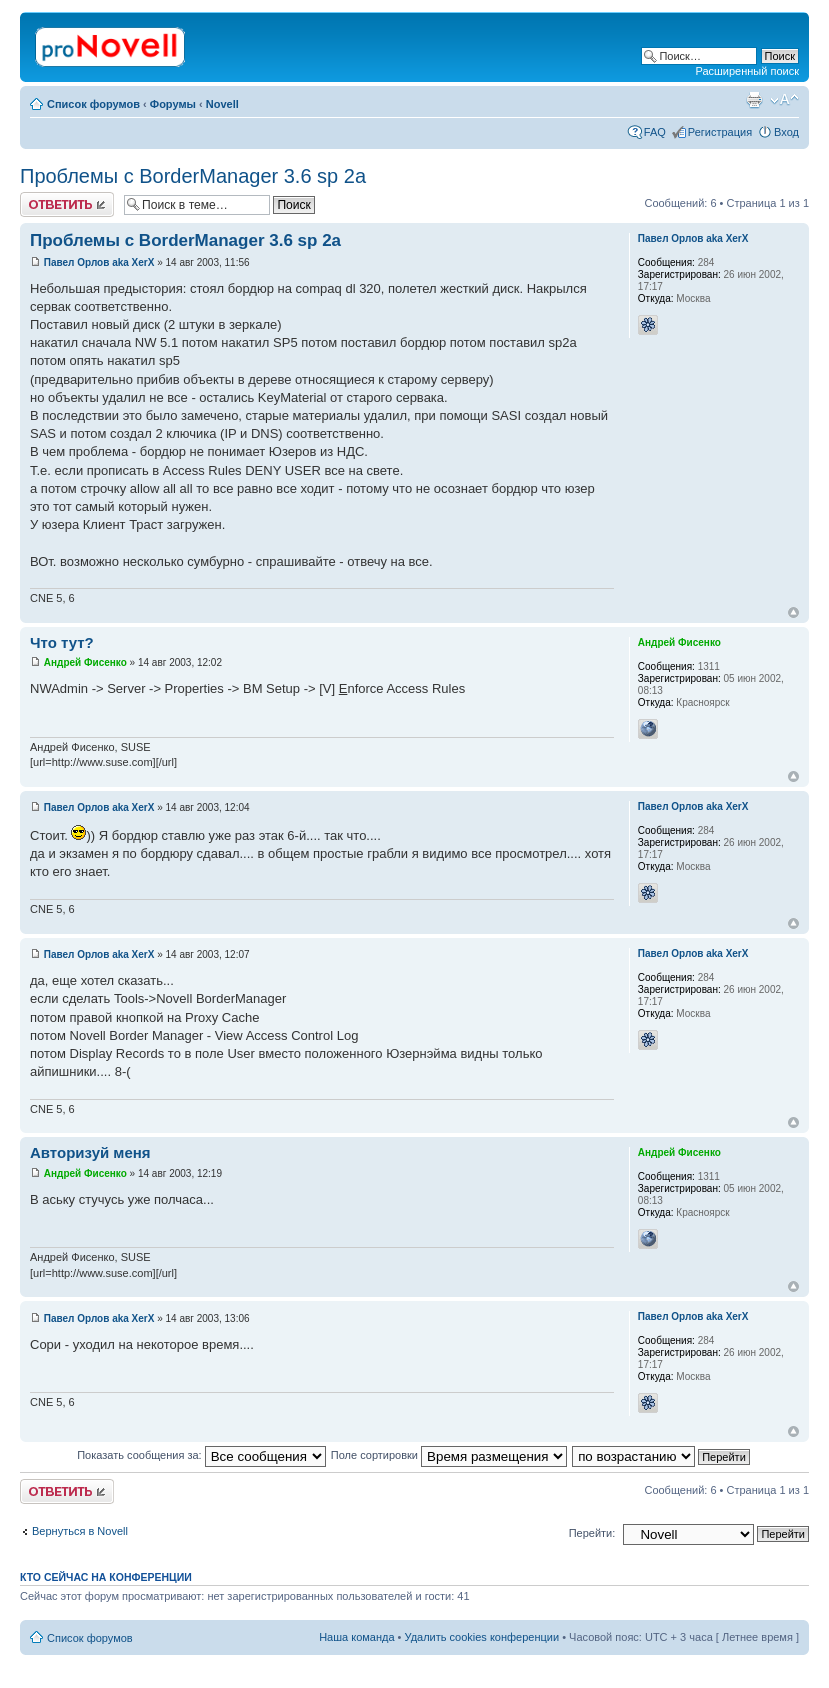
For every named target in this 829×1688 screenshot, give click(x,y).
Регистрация (720, 132)
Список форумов (93, 104)
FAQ (655, 132)
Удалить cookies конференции (482, 1637)
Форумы (173, 104)
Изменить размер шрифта (784, 100)
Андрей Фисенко (85, 662)
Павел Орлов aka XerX (99, 262)
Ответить (67, 204)
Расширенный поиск (747, 71)
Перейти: (592, 1533)
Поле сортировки (449, 1455)
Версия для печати (754, 100)
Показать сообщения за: (201, 1455)
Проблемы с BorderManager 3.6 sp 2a (193, 176)
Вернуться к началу (793, 612)
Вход (786, 132)
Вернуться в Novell (80, 1531)
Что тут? (62, 642)
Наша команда (356, 1637)
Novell (222, 104)
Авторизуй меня (90, 1152)
